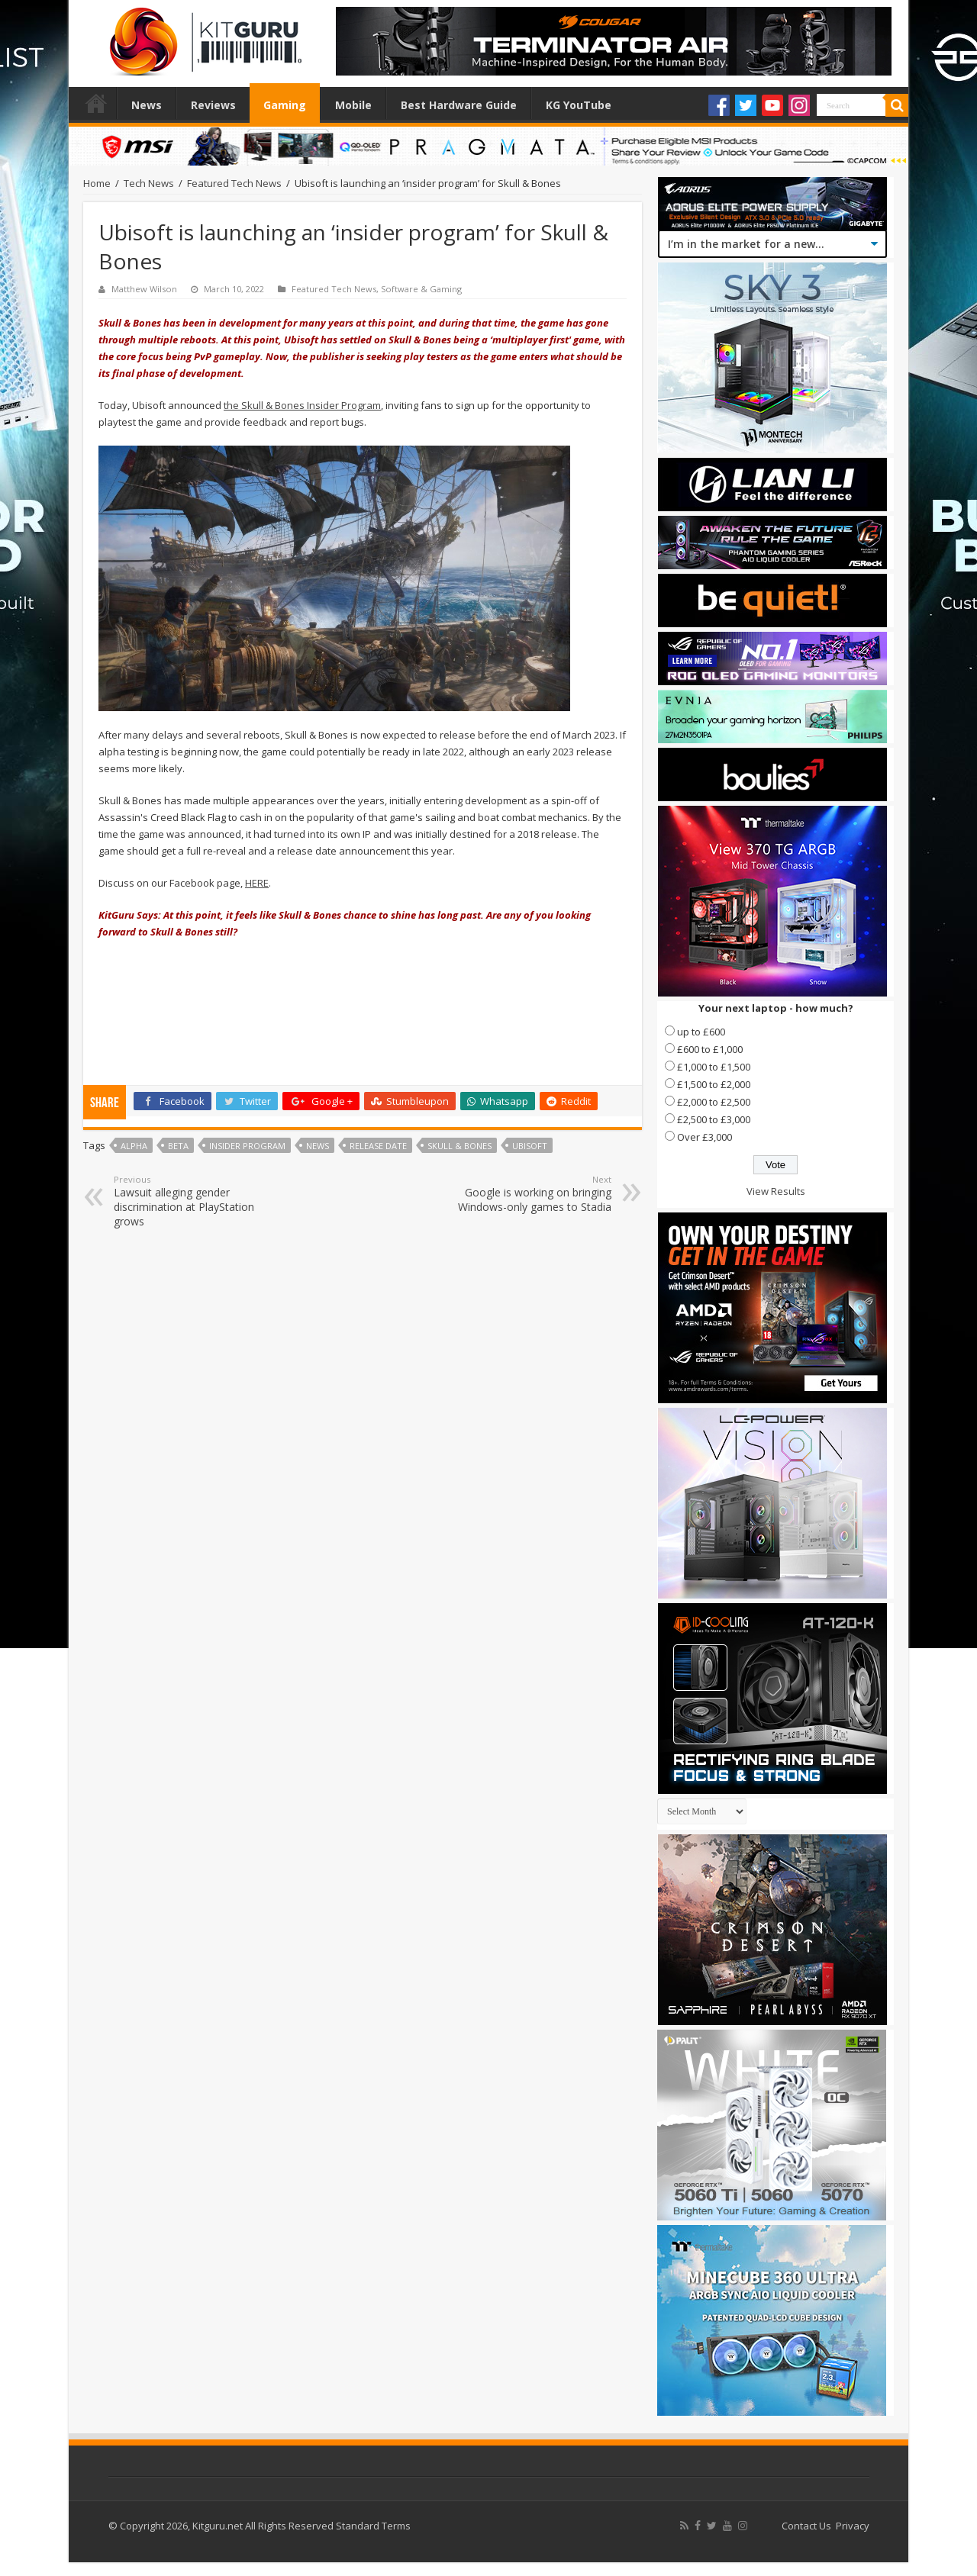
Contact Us (806, 2526)
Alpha (134, 1145)
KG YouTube (578, 105)
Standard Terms (373, 2526)
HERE (257, 883)
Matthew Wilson (144, 289)
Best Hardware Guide (459, 105)
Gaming (284, 105)
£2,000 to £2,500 (713, 1102)
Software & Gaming (421, 289)
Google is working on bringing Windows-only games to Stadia (533, 1194)
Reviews (213, 105)
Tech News (149, 183)
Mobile (353, 105)
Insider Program (247, 1145)
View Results (775, 1191)
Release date (378, 1145)
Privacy (852, 2526)
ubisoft (529, 1145)
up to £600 (701, 1031)
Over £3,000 (704, 1137)
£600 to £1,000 (710, 1049)
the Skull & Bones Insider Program (302, 405)
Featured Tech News (234, 183)
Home (96, 103)
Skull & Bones (459, 1145)
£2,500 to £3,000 (713, 1119)
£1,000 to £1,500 (713, 1067)
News (146, 105)
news (317, 1145)
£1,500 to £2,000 (713, 1084)
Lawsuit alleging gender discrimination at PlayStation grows (192, 1201)
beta (178, 1145)
